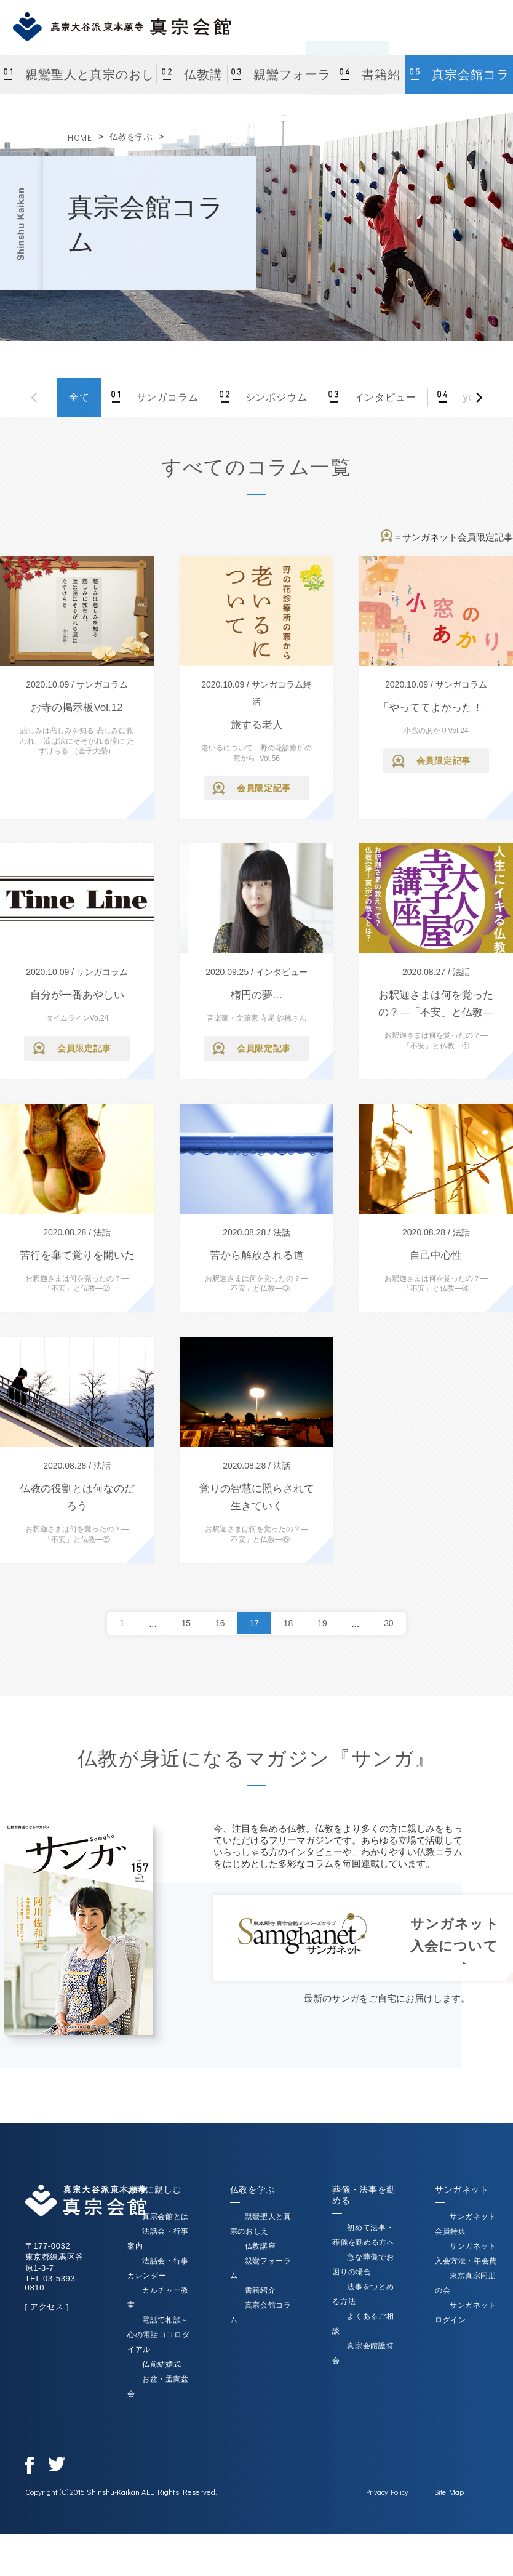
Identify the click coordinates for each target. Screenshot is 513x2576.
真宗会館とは (165, 2216)
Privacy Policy (387, 2492)
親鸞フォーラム (292, 81)
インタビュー (383, 397)
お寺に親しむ (154, 2189)
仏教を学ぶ (131, 137)
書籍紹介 (381, 81)
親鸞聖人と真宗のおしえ (89, 81)
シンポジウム (274, 397)
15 (184, 1623)
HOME (80, 137)
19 (324, 1623)
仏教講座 (203, 81)
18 (289, 1623)
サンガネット (462, 2189)
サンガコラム (165, 397)
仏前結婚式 (161, 2364)
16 (219, 1623)
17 (254, 1623)
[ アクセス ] (47, 2306)
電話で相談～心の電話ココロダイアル (158, 2335)
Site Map (449, 2492)
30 (391, 1623)
